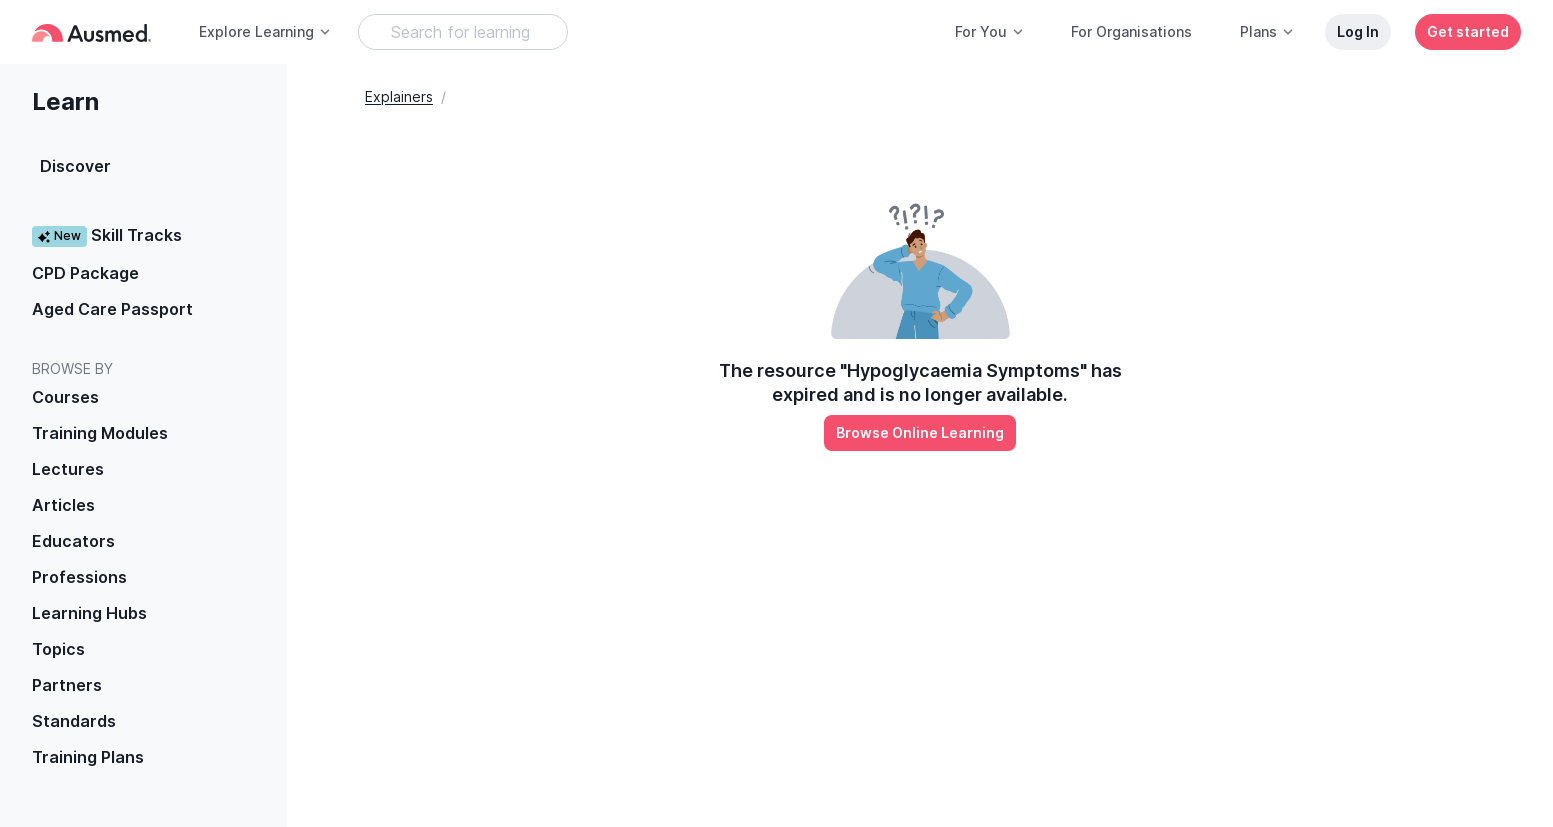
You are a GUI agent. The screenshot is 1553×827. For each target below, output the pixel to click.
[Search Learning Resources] (463, 32)
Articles (63, 505)
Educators (73, 541)
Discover (75, 166)
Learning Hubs (89, 613)
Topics (58, 649)
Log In (1358, 31)
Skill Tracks (107, 235)
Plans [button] (1267, 31)
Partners (67, 685)
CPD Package (85, 273)
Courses (65, 397)
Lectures (68, 469)
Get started (1468, 31)
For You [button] (990, 31)
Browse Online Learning (920, 432)
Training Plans (88, 757)
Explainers (399, 96)
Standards (74, 721)
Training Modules (100, 433)
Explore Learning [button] (265, 31)
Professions (79, 577)
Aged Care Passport (112, 309)
